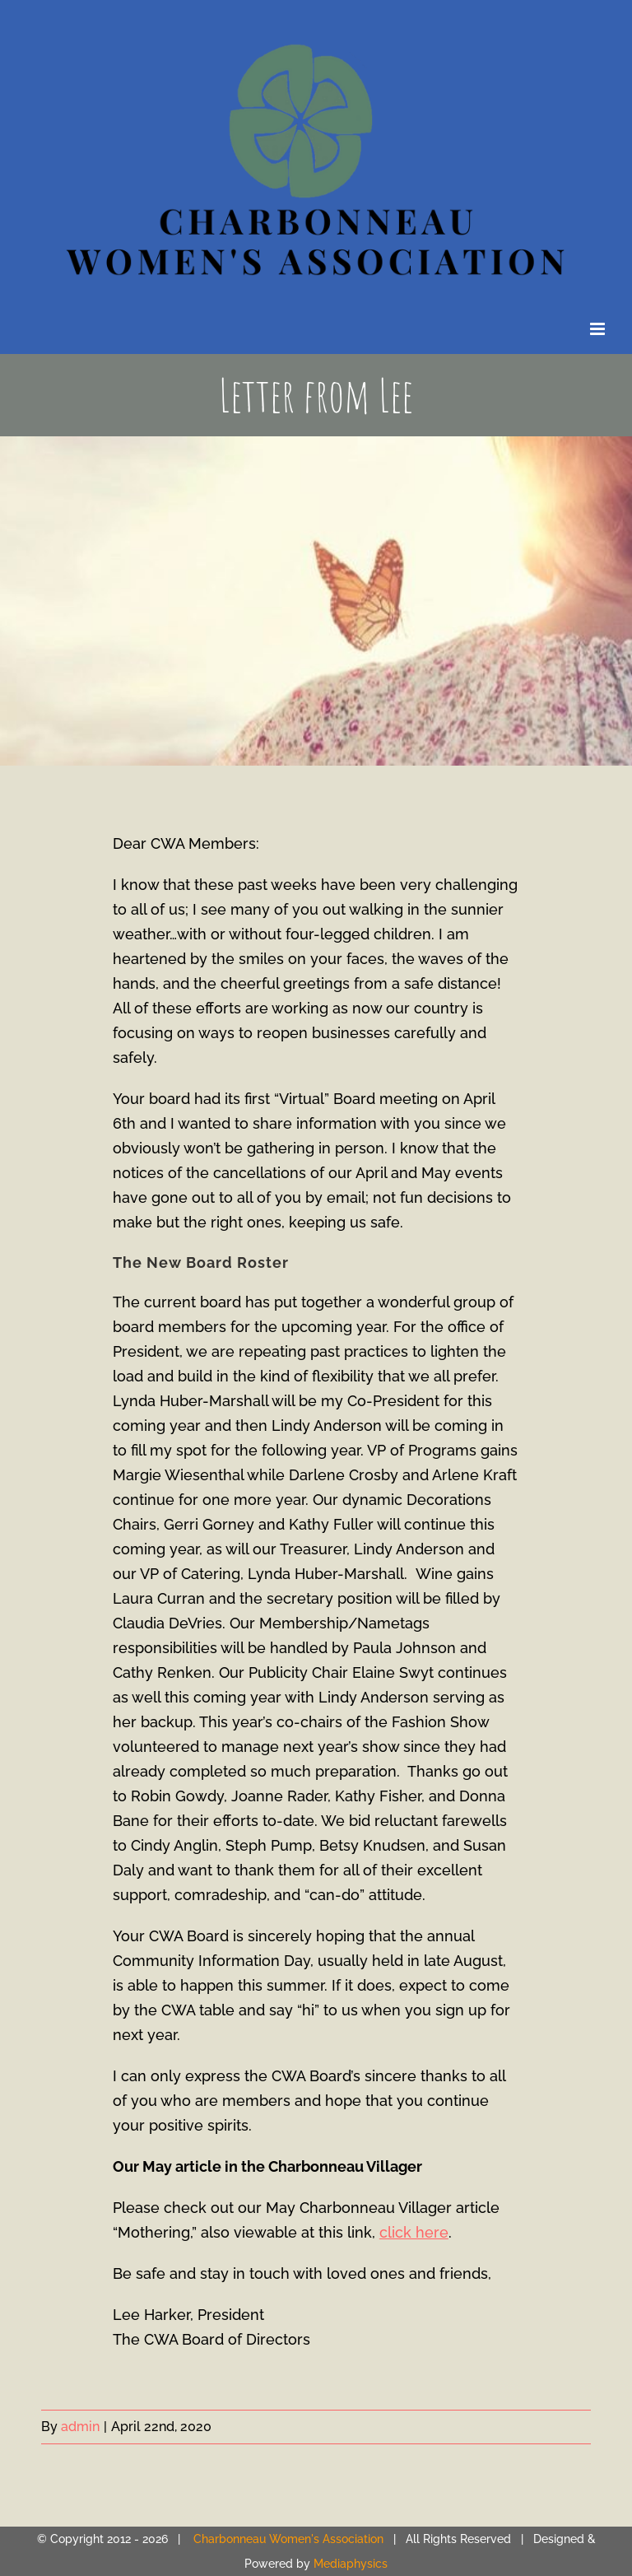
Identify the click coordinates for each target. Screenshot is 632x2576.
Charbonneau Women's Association (288, 2539)
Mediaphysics (351, 2563)
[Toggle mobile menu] (598, 329)
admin (80, 2426)
